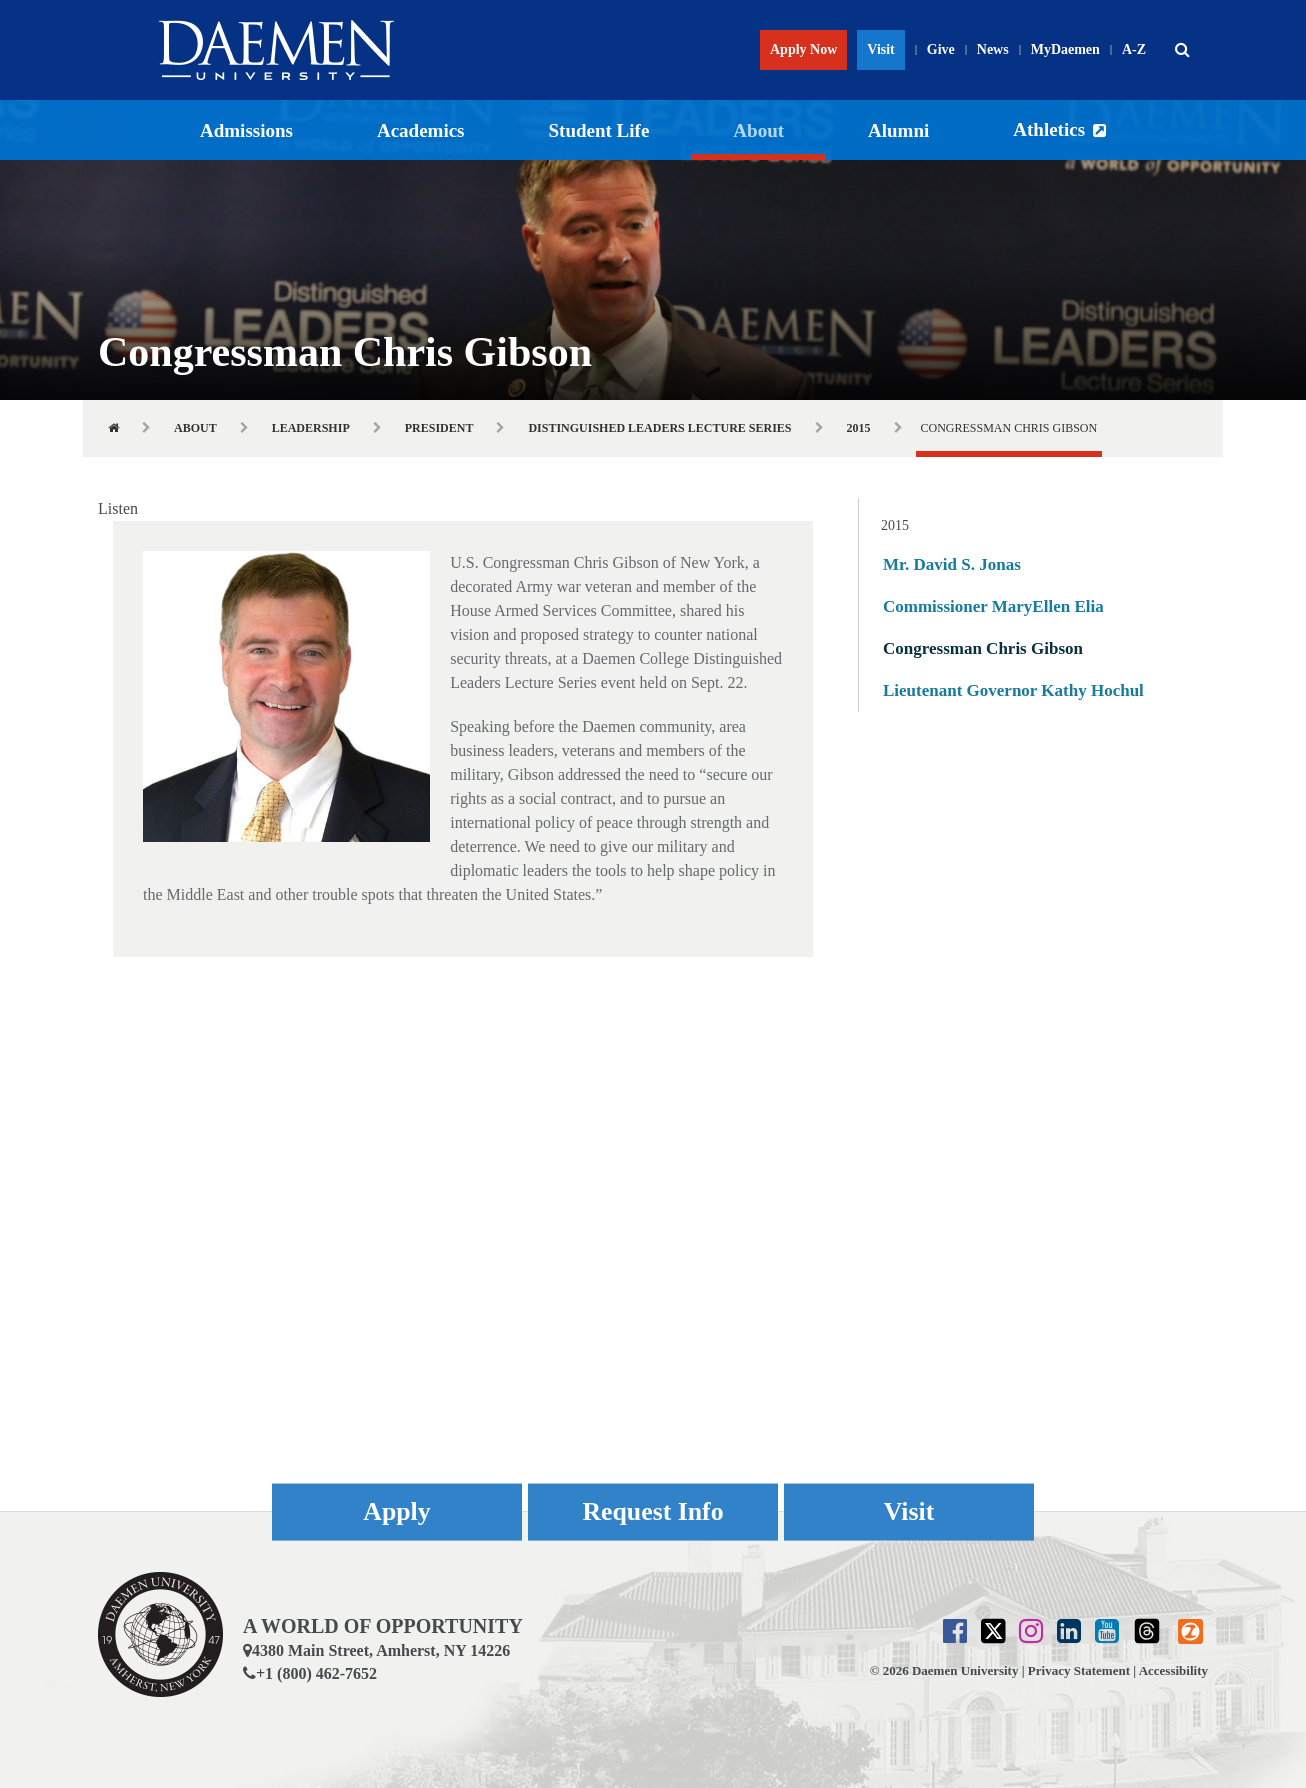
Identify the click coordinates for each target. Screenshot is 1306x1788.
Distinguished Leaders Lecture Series (659, 428)
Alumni (898, 130)
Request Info (653, 1511)
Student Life (599, 130)
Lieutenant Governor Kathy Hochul (1013, 690)
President (439, 428)
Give (941, 49)
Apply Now (803, 49)
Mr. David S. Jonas (952, 564)
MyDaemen (1065, 49)
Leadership (311, 428)
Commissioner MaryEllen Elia (993, 606)
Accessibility (1173, 1670)
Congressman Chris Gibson (983, 648)
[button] (1182, 50)
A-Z (1134, 49)
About (758, 130)
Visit (880, 49)
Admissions (246, 130)
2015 (859, 428)
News (993, 49)
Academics (421, 130)
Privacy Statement (1079, 1670)
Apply (397, 1511)
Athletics (1049, 129)
